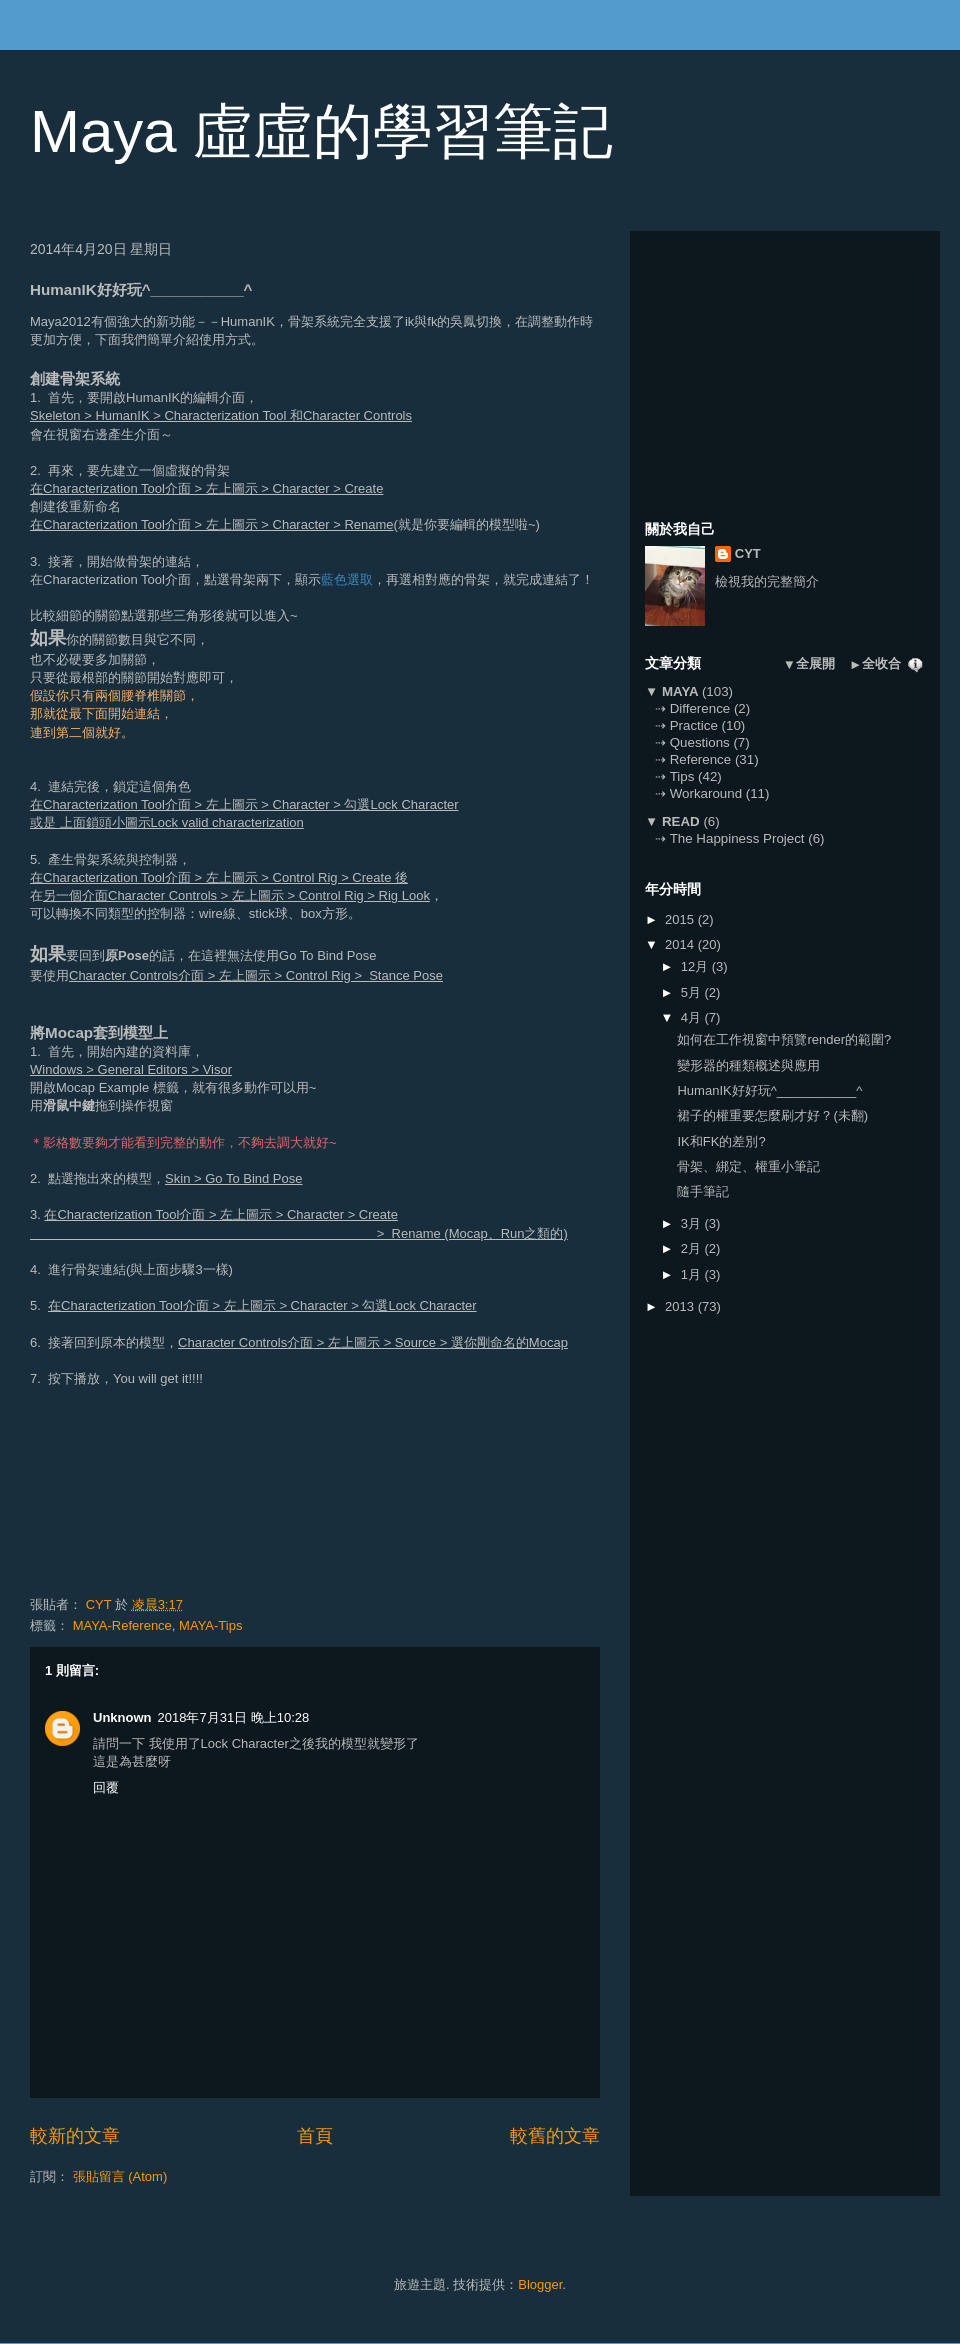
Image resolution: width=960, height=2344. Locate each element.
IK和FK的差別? (721, 1141)
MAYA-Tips (210, 1625)
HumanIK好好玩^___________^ (769, 1090)
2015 (681, 919)
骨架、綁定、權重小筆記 (748, 1166)
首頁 (315, 2136)
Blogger (540, 2284)
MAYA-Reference (122, 1625)
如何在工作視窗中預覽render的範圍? (784, 1039)
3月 (693, 1223)
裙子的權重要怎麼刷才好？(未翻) (772, 1115)
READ (680, 821)
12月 (696, 966)
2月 (693, 1248)
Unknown (122, 1717)
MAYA (680, 691)
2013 (681, 1306)
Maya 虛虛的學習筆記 (321, 131)
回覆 (106, 1787)
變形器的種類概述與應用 (748, 1065)
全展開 (815, 663)
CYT (748, 553)
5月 (693, 992)
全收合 (881, 663)
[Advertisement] (795, 371)
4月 (693, 1017)
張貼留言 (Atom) (120, 2176)
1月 (693, 1274)
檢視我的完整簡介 (767, 581)
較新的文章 (75, 2136)
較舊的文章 (555, 2136)
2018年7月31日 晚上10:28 (234, 1717)
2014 (681, 944)
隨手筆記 (703, 1191)
